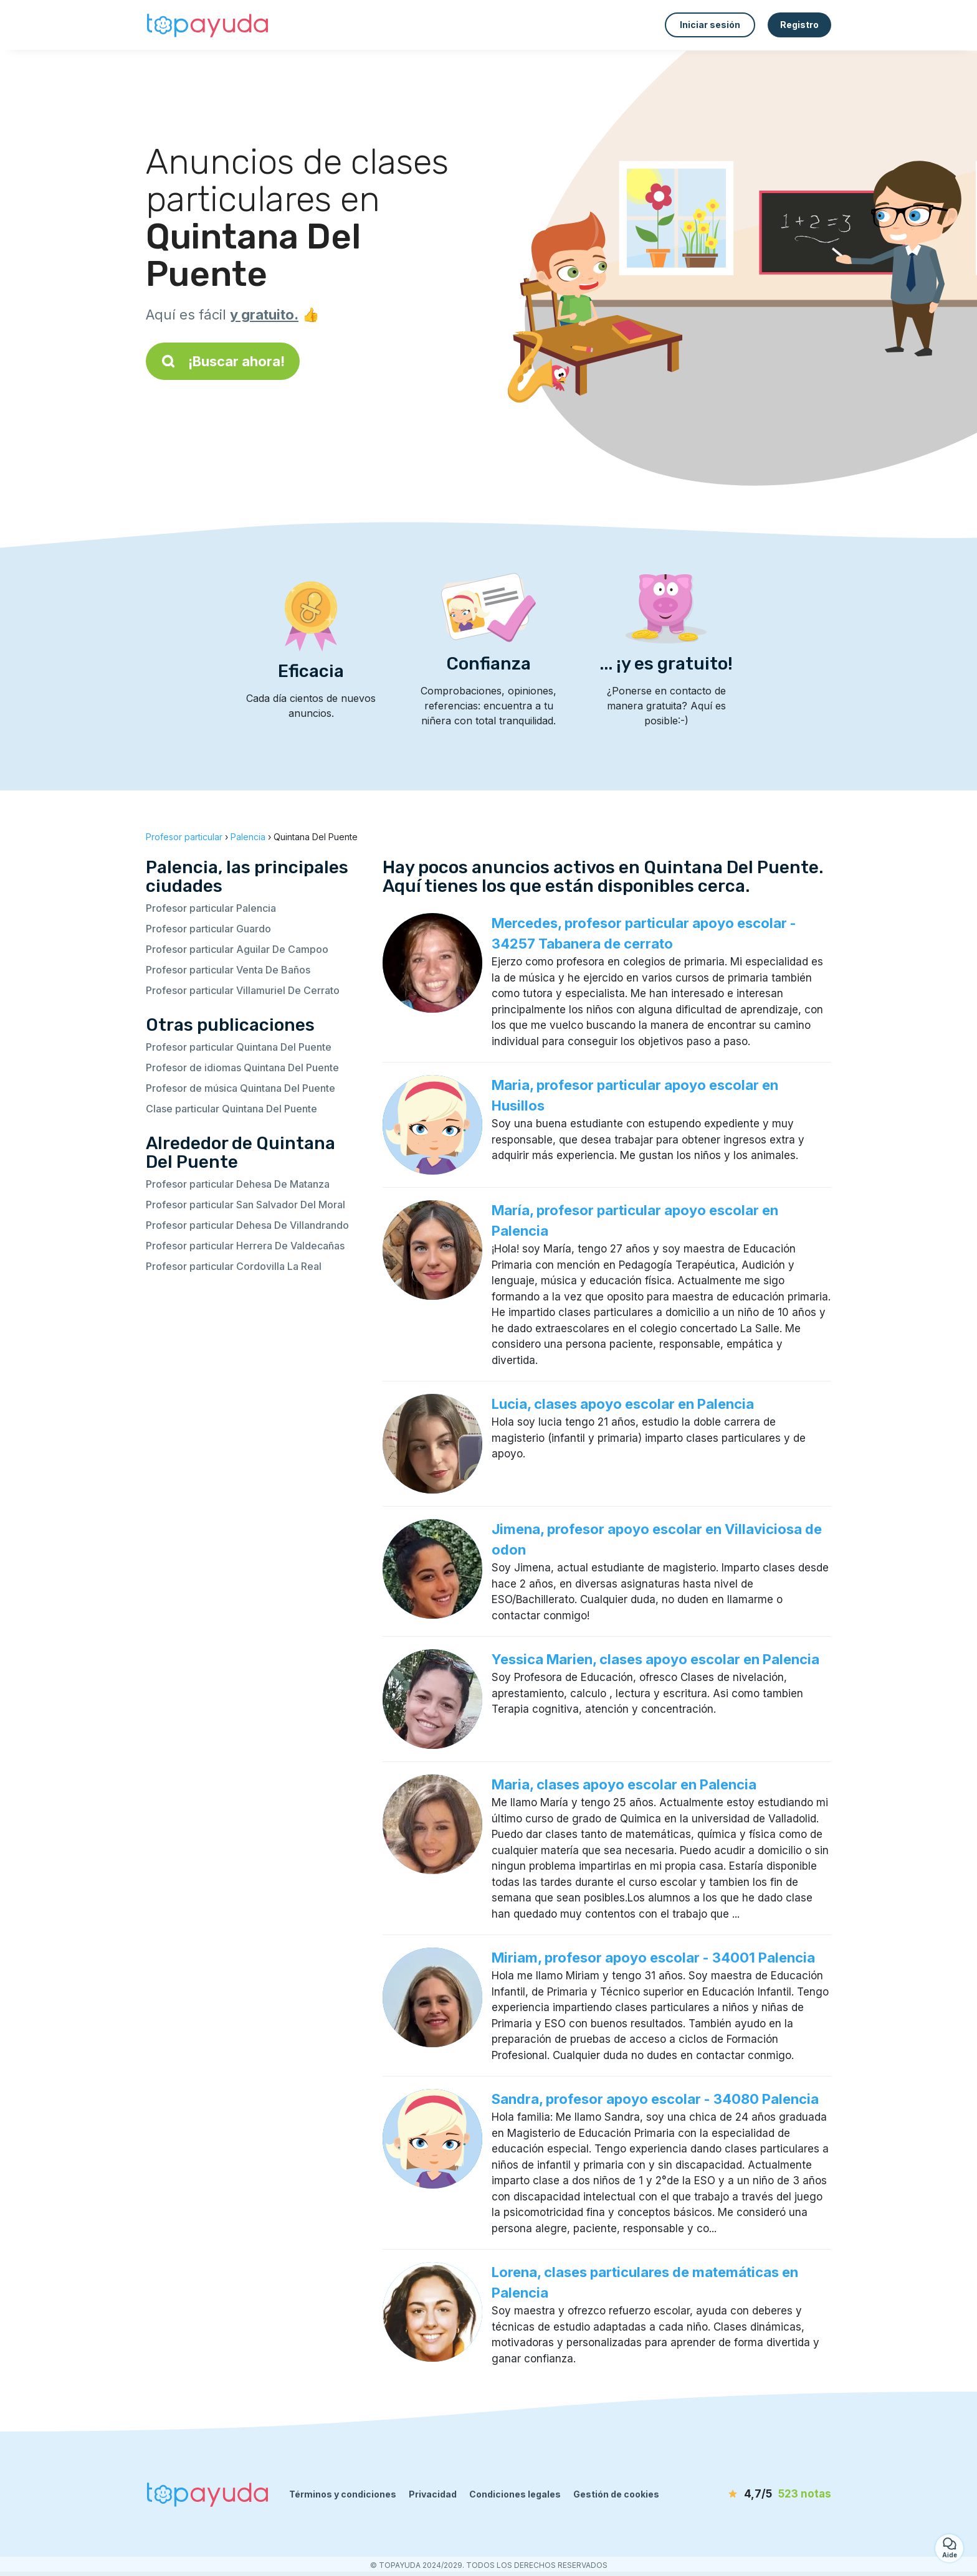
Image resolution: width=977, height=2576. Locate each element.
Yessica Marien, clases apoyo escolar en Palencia (655, 1659)
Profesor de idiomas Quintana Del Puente (242, 1067)
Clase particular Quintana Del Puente (231, 1108)
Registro (799, 24)
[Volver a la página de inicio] (208, 24)
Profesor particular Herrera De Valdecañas (245, 1245)
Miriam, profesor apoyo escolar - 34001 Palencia (653, 1957)
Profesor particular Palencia (211, 908)
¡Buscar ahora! (223, 361)
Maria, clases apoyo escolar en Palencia (624, 1784)
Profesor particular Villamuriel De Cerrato (243, 990)
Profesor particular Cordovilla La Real (234, 1266)
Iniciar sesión (710, 24)
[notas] (759, 2494)
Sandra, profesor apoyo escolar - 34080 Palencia (655, 2099)
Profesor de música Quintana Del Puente (240, 1088)
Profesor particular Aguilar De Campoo (237, 949)
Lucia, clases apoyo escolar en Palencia (623, 1404)
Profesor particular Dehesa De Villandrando (247, 1225)
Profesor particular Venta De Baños (228, 970)
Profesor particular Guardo (208, 928)
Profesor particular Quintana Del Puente (238, 1047)
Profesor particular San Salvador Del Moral (245, 1204)
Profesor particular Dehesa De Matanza (238, 1184)
